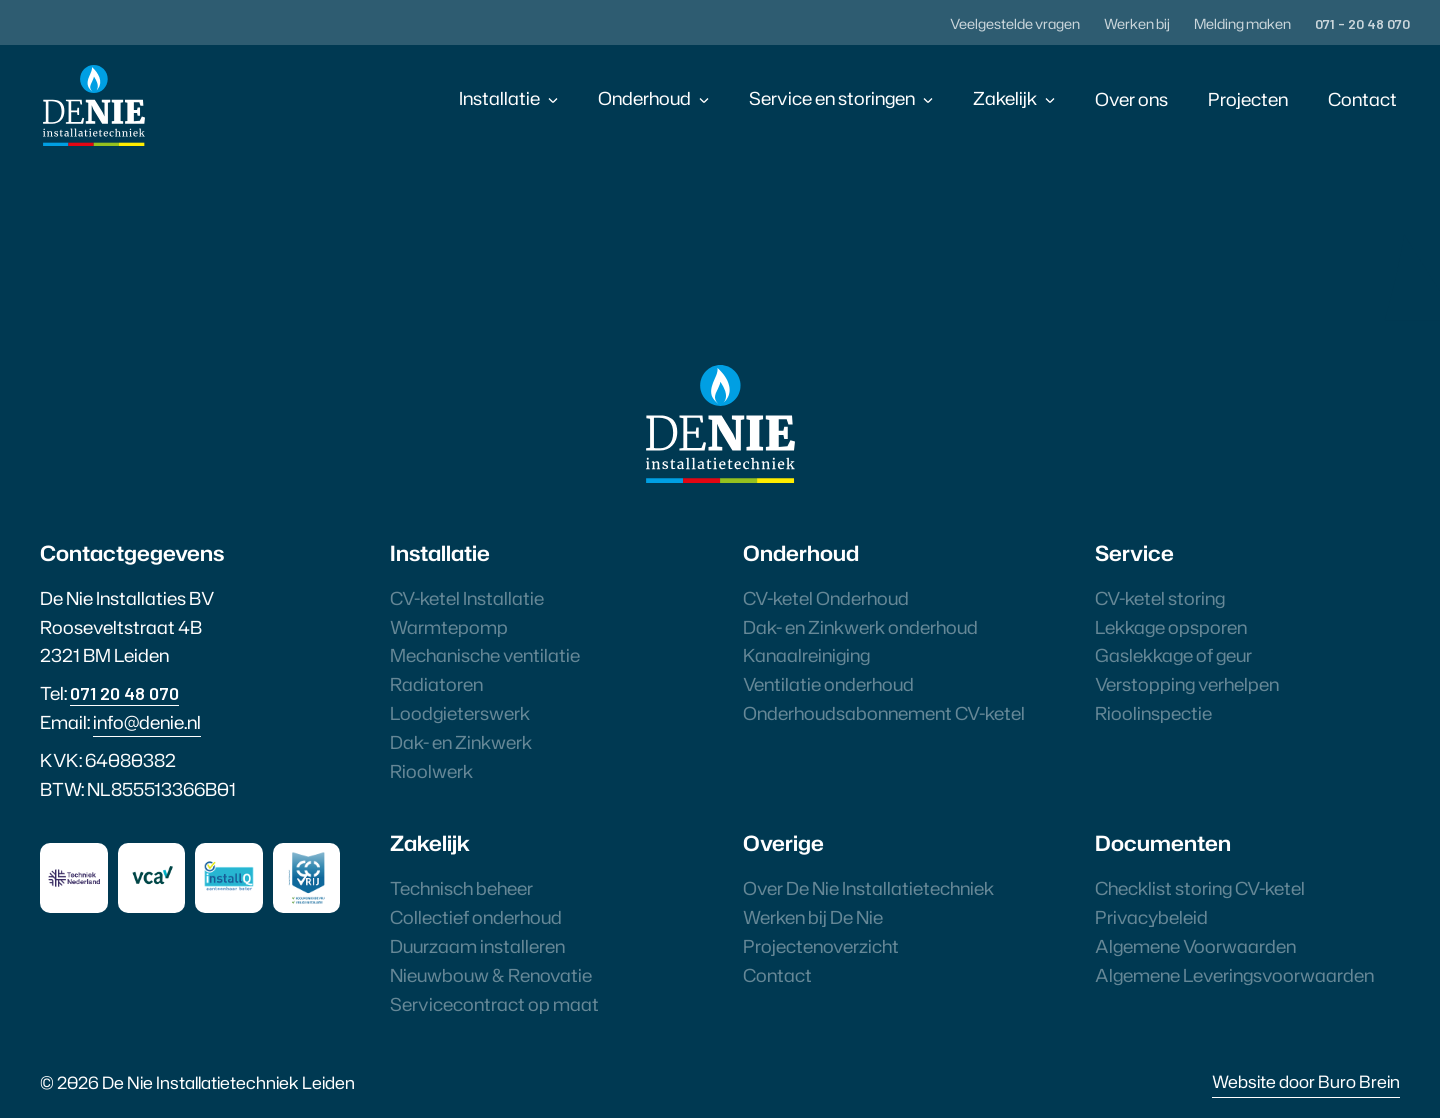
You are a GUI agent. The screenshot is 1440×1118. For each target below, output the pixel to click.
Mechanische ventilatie (485, 655)
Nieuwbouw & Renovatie (491, 975)
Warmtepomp (449, 627)
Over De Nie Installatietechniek (868, 888)
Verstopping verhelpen (1187, 684)
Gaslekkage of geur (1173, 655)
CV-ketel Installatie (467, 598)
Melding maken (1242, 23)
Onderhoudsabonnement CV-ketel (884, 713)
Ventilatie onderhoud (828, 684)
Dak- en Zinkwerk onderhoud (860, 627)
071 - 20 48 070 (1362, 23)
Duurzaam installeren (477, 946)
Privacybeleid (1151, 917)
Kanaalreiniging (806, 655)
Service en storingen (832, 98)
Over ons (1131, 99)
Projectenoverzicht (821, 946)
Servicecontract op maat (494, 1004)
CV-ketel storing (1160, 598)
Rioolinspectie (1153, 713)
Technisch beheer (461, 888)
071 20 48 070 (124, 693)
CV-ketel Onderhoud (826, 598)
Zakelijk (1005, 98)
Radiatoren (436, 684)
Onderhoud (644, 98)
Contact (1362, 99)
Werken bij (1137, 23)
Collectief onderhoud (476, 917)
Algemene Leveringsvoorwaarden (1234, 975)
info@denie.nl (147, 722)
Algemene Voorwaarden (1195, 946)
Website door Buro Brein (1306, 1081)
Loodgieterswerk (460, 713)
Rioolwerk (431, 771)
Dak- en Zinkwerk (461, 742)
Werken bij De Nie (813, 917)
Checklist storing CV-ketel (1200, 888)
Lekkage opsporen (1171, 627)
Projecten (1248, 99)
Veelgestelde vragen (1015, 23)
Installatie (499, 98)
